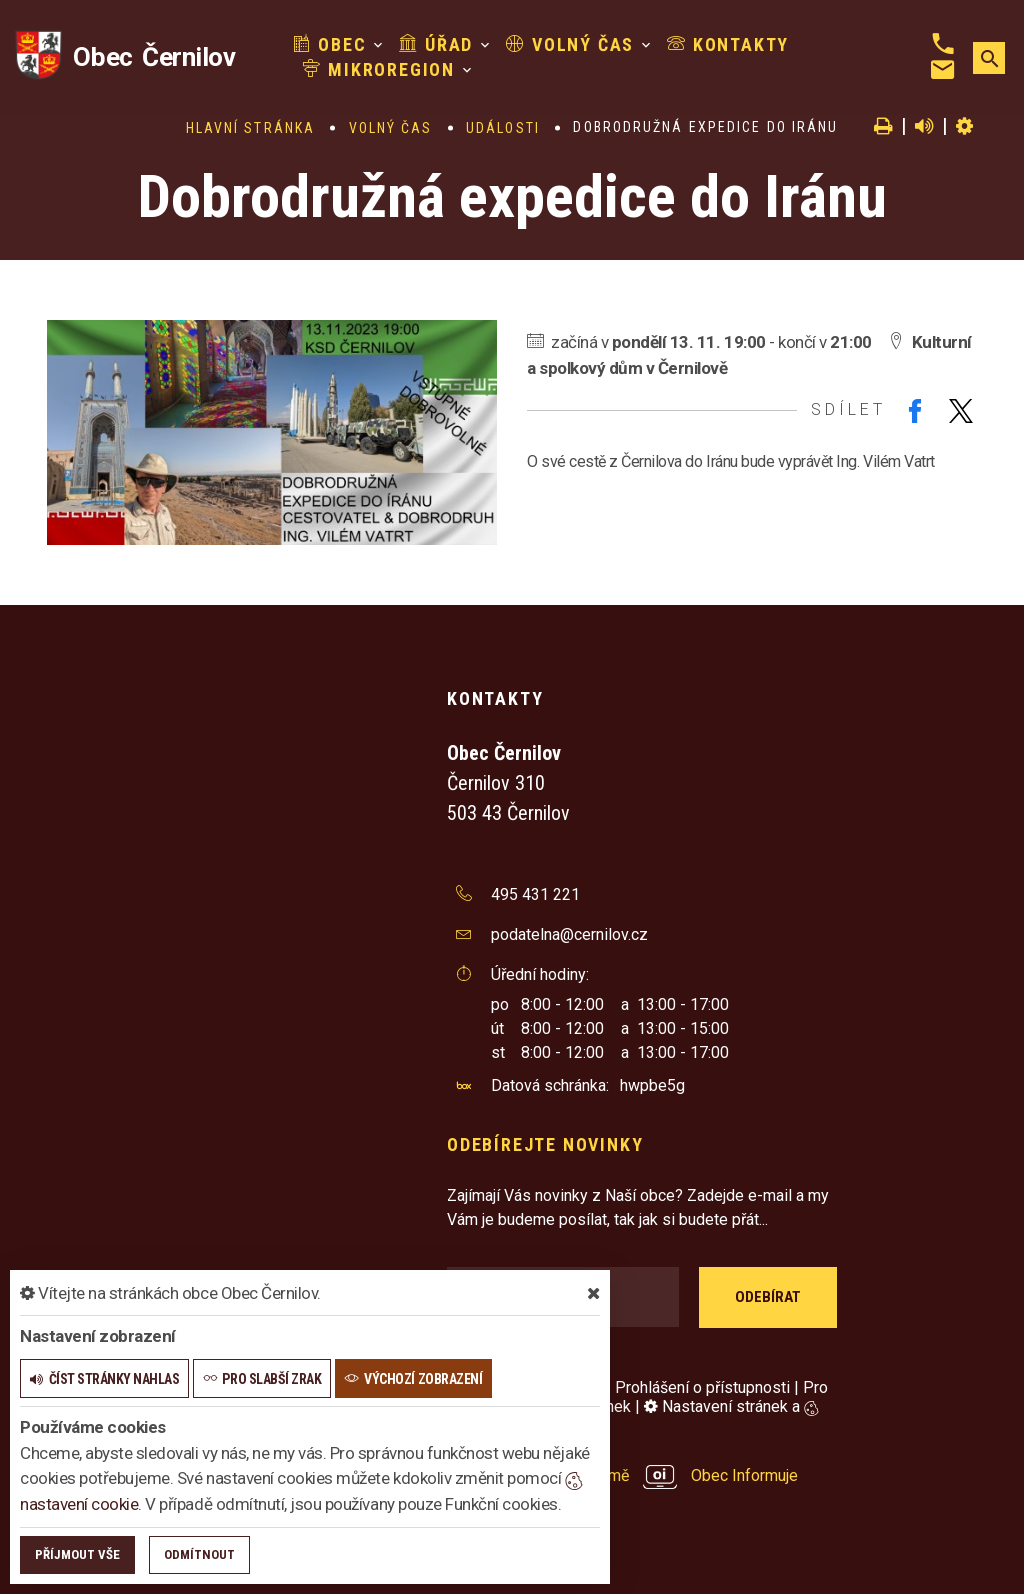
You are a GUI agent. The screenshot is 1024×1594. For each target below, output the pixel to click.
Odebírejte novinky (545, 1144)
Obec (330, 44)
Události (503, 128)
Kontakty (728, 44)
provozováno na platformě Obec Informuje (622, 1475)
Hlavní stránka (250, 128)
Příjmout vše (77, 1554)
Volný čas (570, 44)
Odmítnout (199, 1554)
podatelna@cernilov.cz (569, 934)
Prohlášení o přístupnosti (702, 1387)
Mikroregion (379, 69)
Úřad (436, 44)
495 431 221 (535, 894)
